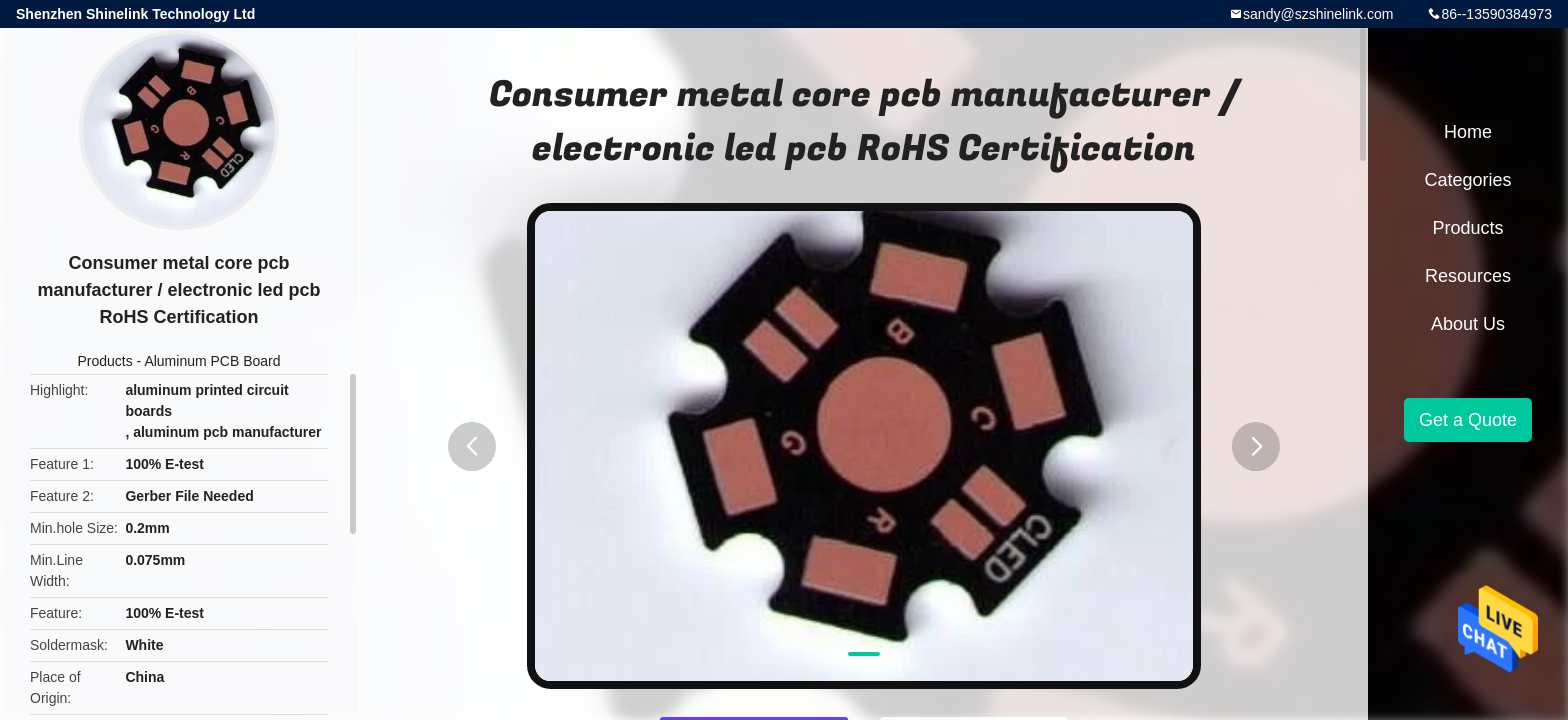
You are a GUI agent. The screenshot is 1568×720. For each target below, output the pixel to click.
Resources (1468, 276)
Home (1468, 132)
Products (104, 361)
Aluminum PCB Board (212, 361)
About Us (1468, 324)
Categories (1467, 180)
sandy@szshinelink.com (1318, 14)
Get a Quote (1468, 420)
